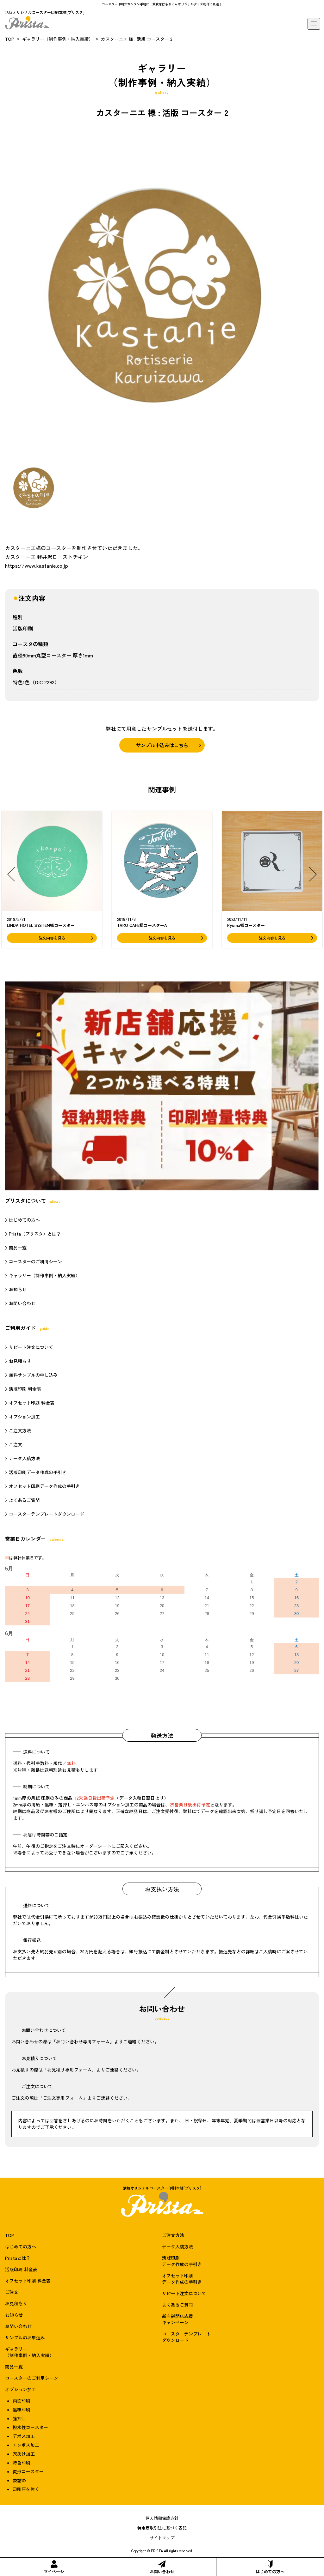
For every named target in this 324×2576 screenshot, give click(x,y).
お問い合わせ (162, 2567)
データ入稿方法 (24, 1458)
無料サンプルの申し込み (33, 1375)
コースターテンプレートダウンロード (46, 1514)
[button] (11, 874)
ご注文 (15, 1444)
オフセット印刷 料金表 (31, 1403)
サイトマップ (162, 2538)
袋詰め (19, 2480)
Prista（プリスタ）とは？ (35, 1234)
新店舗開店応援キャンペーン (177, 2319)
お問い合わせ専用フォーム (83, 2041)
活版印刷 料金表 (25, 1389)
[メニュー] (314, 24)
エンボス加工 (26, 2445)
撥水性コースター (30, 2427)
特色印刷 (21, 2462)
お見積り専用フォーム (69, 2069)
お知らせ (18, 1289)
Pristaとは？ (17, 2258)
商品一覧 (18, 1247)
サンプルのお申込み (25, 2337)
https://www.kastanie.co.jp (36, 565)
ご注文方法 (20, 1430)
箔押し (19, 2418)
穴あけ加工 (24, 2454)
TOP (9, 39)
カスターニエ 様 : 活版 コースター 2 (136, 39)
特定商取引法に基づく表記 (162, 2528)
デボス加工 (24, 2436)
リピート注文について (31, 1347)
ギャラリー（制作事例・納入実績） (57, 39)
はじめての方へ (270, 2567)
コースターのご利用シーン (35, 1261)
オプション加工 (24, 1416)
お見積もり (20, 1361)
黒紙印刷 (21, 2409)
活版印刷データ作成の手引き (37, 1472)
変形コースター (28, 2471)
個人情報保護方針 (162, 2518)
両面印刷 (21, 2401)
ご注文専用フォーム (63, 2098)
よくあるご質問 (24, 1500)
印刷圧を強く (26, 2489)
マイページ (54, 2567)
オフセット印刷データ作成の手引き (44, 1486)
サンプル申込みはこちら (162, 745)
